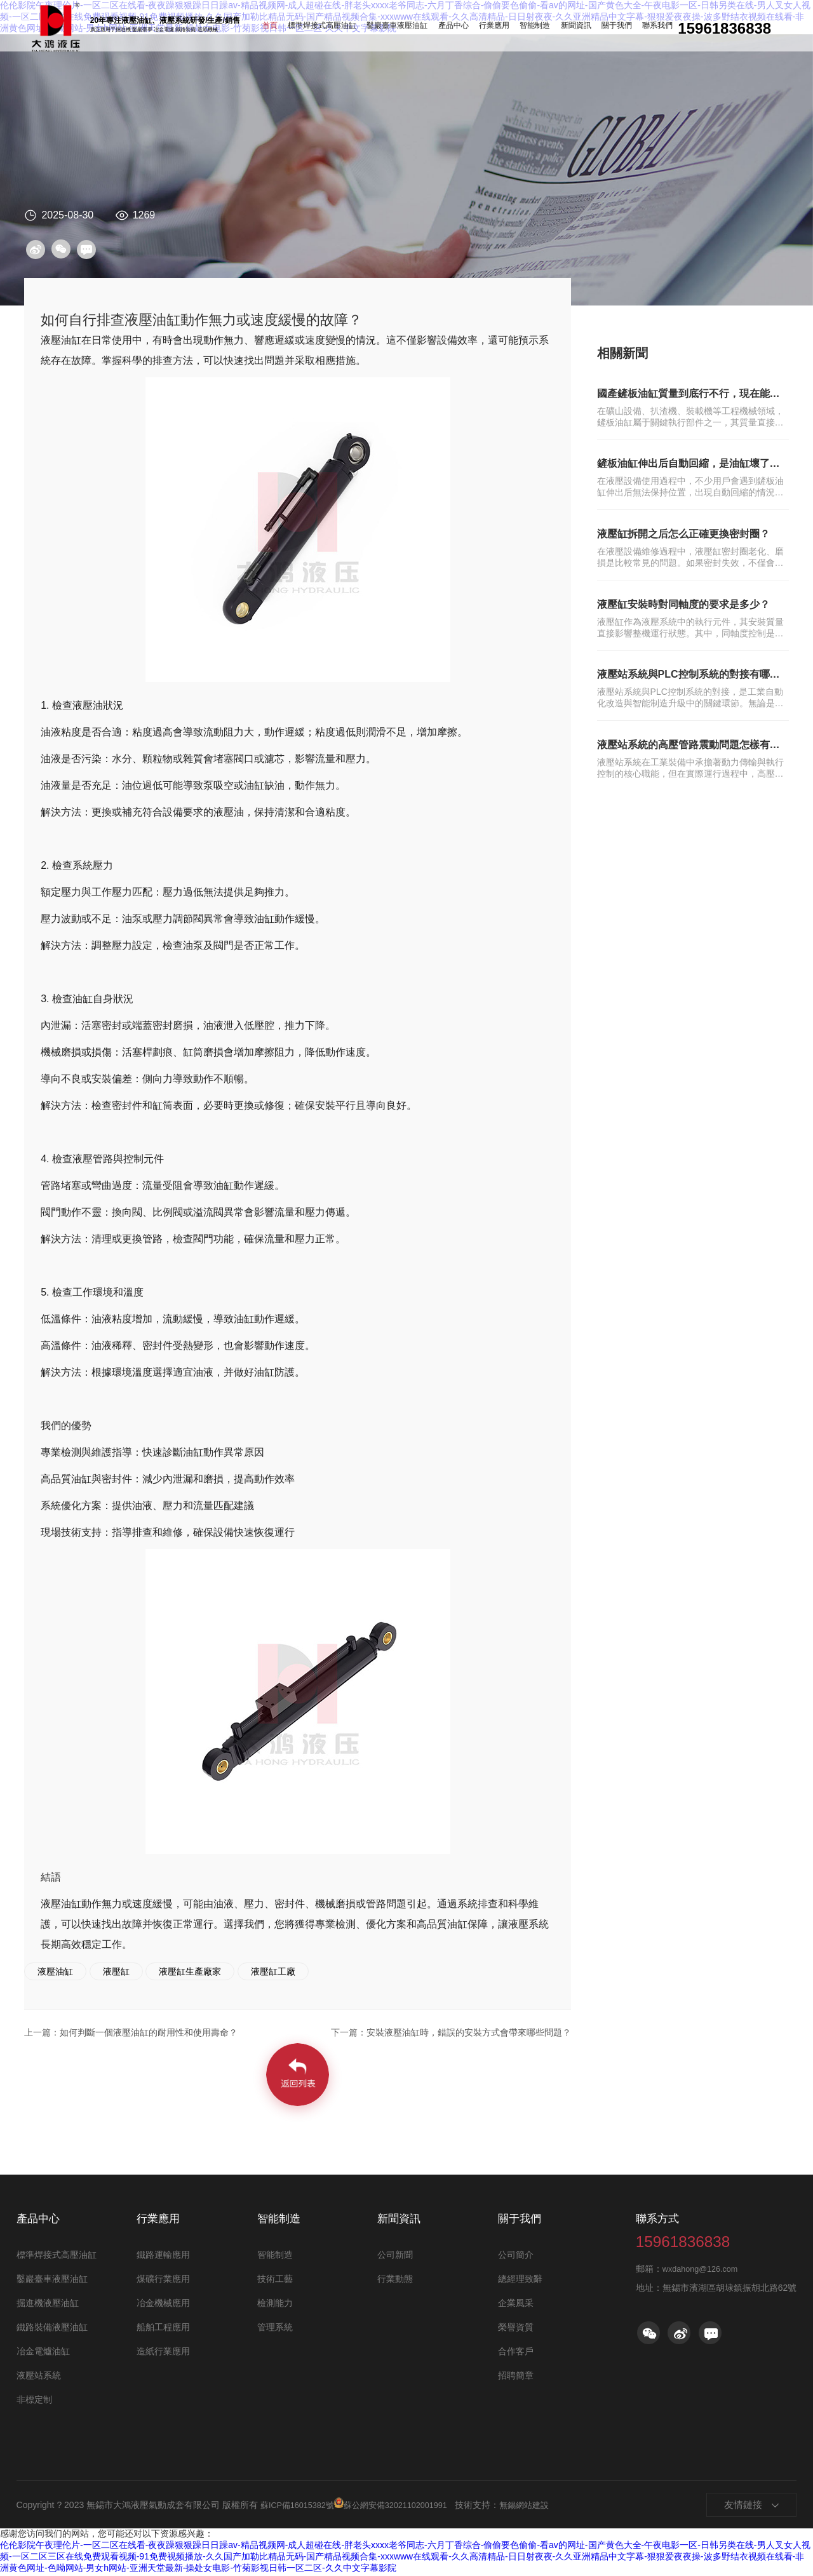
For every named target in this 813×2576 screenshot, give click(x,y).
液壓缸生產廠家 (190, 1971)
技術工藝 (275, 2281)
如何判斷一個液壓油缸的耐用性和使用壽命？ (146, 2032)
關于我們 (596, 28)
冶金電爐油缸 (43, 2353)
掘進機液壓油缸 (48, 2305)
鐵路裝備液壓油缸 (52, 2329)
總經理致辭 (520, 2281)
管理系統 (275, 2329)
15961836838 (707, 2249)
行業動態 (395, 2281)
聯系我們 (630, 28)
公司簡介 (516, 2256)
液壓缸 (116, 1971)
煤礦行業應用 (163, 2281)
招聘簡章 (516, 2377)
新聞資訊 (561, 28)
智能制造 (527, 28)
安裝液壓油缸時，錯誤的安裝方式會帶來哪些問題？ (440, 2032)
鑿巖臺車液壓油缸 (410, 28)
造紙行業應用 (163, 2353)
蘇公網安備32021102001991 (403, 2506)
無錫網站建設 (543, 2506)
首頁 (300, 28)
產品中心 (459, 28)
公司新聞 (395, 2256)
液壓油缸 (55, 1971)
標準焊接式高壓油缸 (344, 28)
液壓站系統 (39, 2377)
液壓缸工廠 (273, 1971)
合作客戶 (516, 2353)
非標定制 (34, 2401)
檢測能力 (275, 2305)
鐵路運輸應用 (163, 2256)
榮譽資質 (516, 2329)
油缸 (56, 28)
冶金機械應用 (163, 2305)
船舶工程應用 (163, 2329)
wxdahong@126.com (704, 2289)
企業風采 (516, 2305)
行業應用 (493, 28)
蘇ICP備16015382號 (301, 2506)
